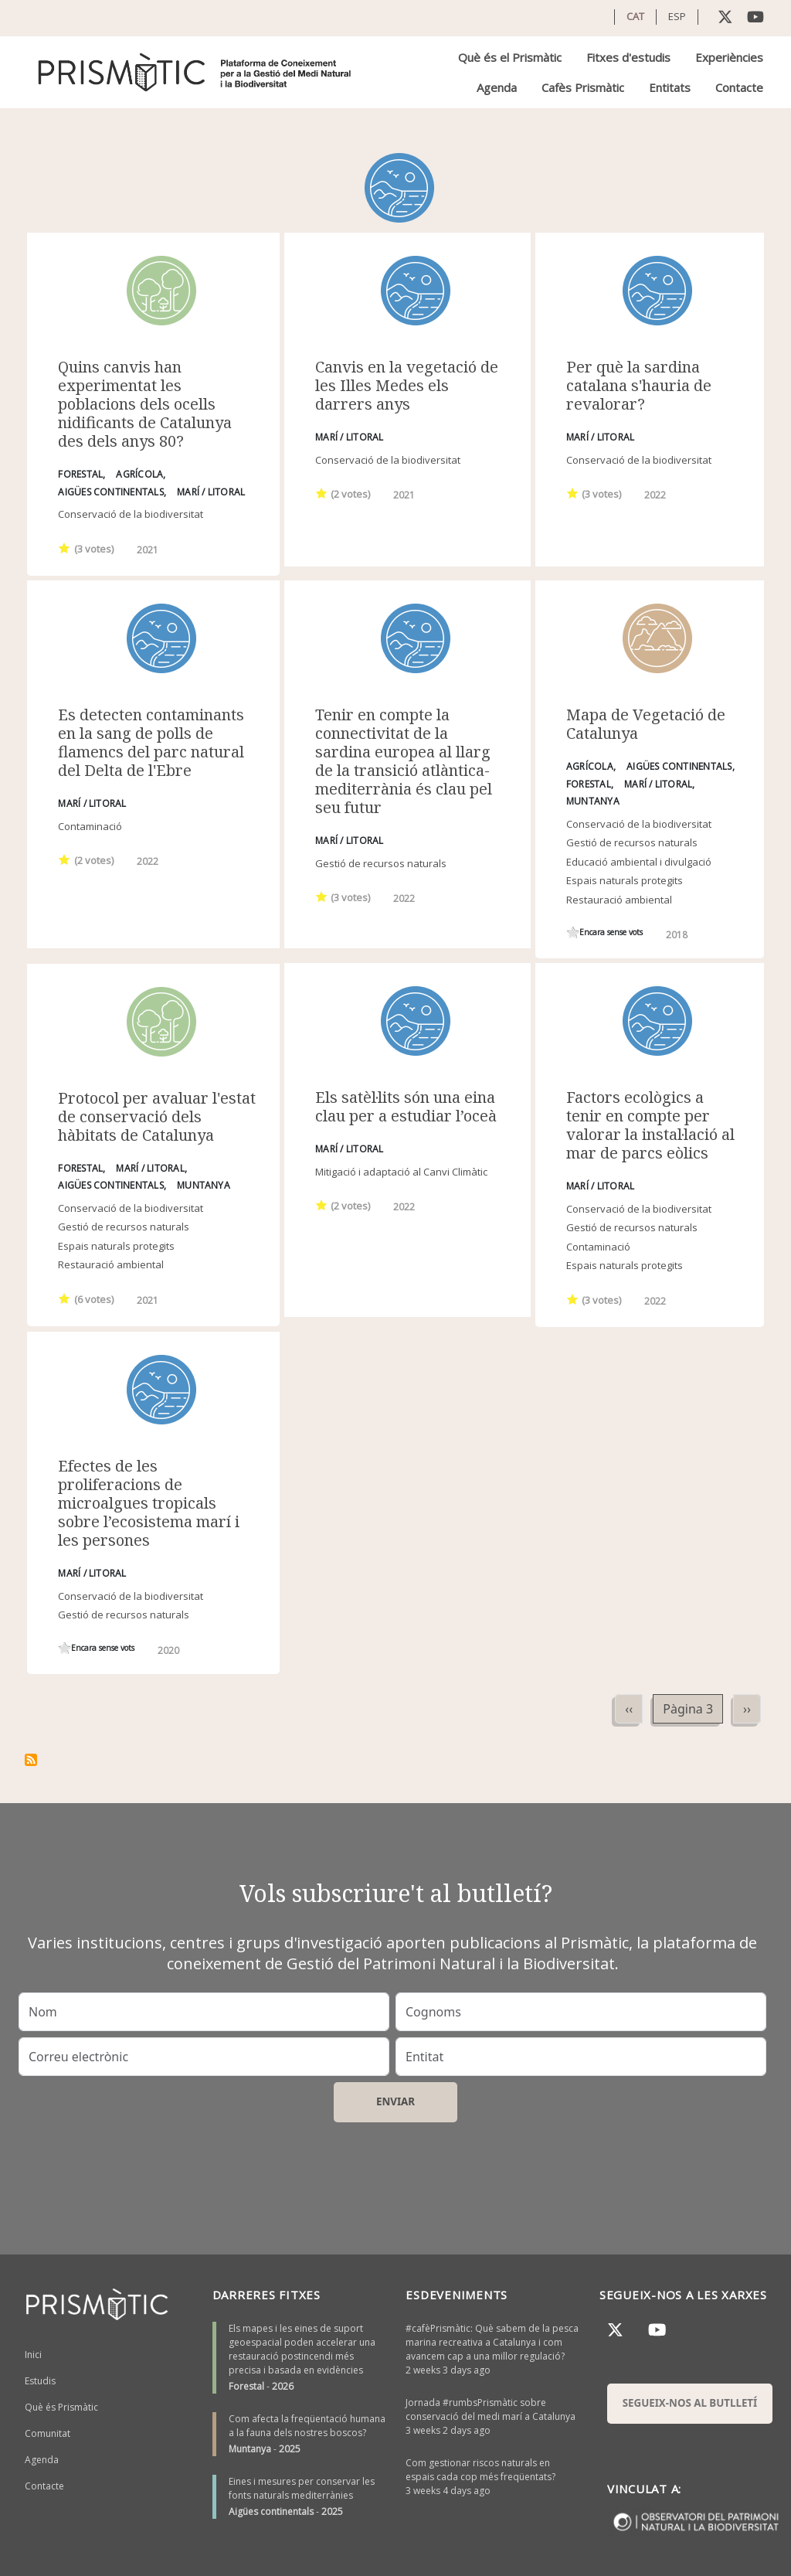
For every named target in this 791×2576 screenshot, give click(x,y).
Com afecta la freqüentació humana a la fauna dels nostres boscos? (307, 2425)
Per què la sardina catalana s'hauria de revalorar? (638, 385)
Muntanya (250, 2448)
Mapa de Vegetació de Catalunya (645, 724)
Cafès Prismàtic (582, 87)
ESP (677, 16)
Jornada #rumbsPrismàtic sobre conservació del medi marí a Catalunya (490, 2409)
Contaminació (90, 826)
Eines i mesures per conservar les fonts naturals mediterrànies (302, 2488)
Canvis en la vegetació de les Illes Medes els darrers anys (406, 385)
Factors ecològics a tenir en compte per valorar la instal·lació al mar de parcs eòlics (650, 1125)
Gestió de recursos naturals (380, 863)
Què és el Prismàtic (510, 57)
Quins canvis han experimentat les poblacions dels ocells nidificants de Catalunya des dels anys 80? (145, 403)
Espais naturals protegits (624, 880)
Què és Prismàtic (61, 2407)
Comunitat (47, 2433)
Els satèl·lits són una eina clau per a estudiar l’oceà (406, 1106)
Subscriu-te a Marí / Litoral (31, 1760)
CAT (635, 16)
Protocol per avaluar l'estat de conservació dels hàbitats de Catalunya (157, 1116)
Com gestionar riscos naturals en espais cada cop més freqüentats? (480, 2469)
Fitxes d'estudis (628, 57)
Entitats (670, 87)
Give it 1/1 (64, 547)
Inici (33, 2354)
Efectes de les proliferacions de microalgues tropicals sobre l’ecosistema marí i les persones (148, 1502)
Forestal (246, 2386)
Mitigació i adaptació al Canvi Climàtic (401, 1172)
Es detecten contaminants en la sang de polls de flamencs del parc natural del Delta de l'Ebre (151, 742)
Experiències (729, 57)
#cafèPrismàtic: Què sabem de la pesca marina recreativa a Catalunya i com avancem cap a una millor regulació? (492, 2342)
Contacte (739, 87)
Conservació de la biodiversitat (130, 514)
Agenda (497, 87)
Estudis (40, 2380)
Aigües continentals (271, 2511)
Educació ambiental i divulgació (638, 862)
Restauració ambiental (619, 900)
